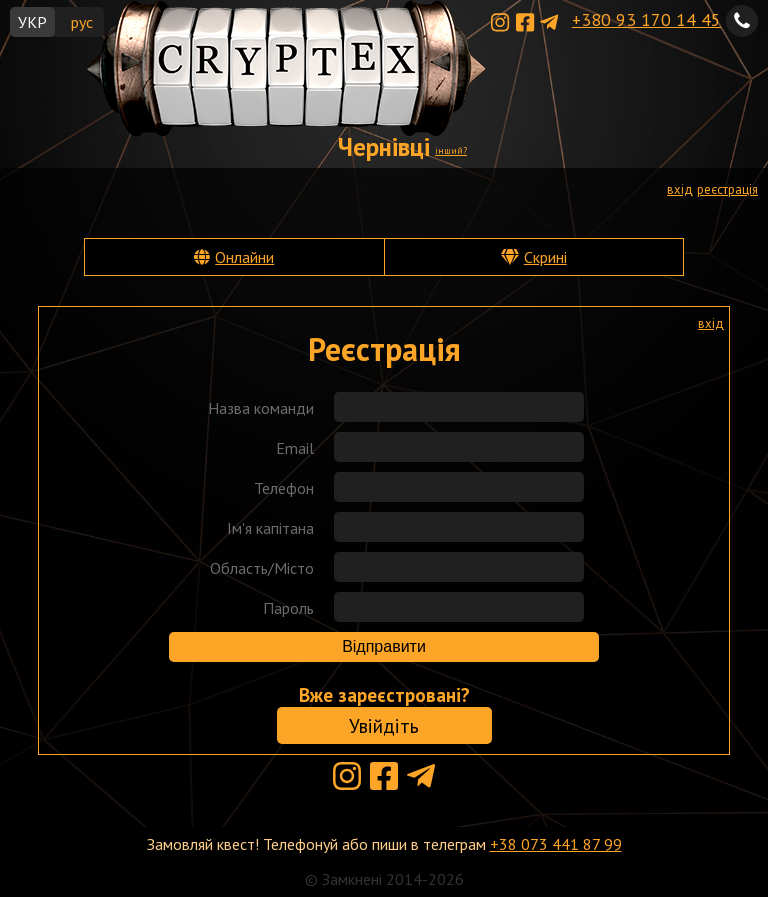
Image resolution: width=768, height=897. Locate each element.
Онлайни (244, 257)
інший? (451, 150)
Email (295, 448)
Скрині (545, 257)
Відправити (384, 646)
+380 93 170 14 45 (646, 19)
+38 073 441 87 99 (556, 844)
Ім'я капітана (270, 528)
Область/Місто (262, 568)
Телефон (284, 488)
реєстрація (727, 189)
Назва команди (261, 408)
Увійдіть (384, 725)
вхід (680, 189)
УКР (32, 22)
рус (82, 22)
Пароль (288, 608)
